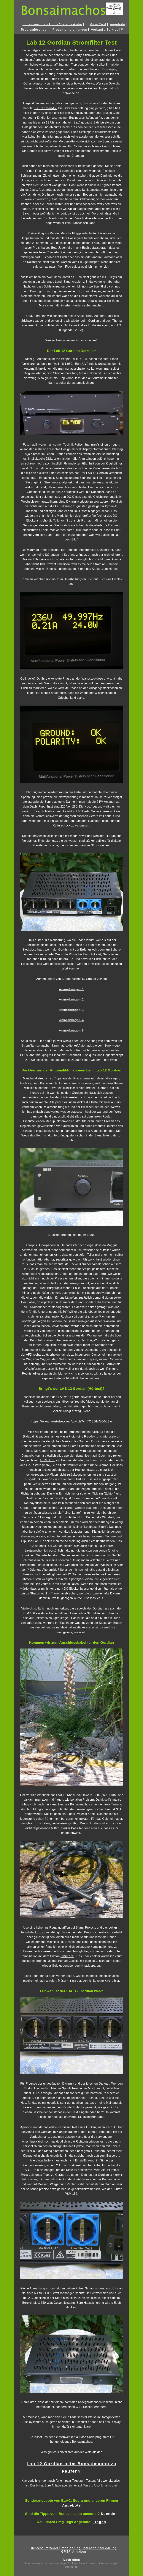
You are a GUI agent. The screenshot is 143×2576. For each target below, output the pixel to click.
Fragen (99, 2522)
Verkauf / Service (105, 29)
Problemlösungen (35, 29)
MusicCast (98, 24)
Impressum (40, 2548)
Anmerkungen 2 (71, 999)
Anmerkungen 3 (71, 1009)
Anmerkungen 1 (71, 989)
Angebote (117, 24)
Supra (71, 520)
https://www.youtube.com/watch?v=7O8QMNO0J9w (71, 1421)
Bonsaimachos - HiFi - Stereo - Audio (52, 24)
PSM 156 (47, 1460)
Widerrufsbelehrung (65, 2548)
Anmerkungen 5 (71, 1030)
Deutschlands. (45, 108)
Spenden (109, 2514)
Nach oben (71, 2559)
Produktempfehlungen (69, 29)
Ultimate (67, 1956)
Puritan (87, 520)
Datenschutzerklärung (99, 2548)
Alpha (39, 1932)
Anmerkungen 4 (71, 1020)
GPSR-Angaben (73, 2551)
